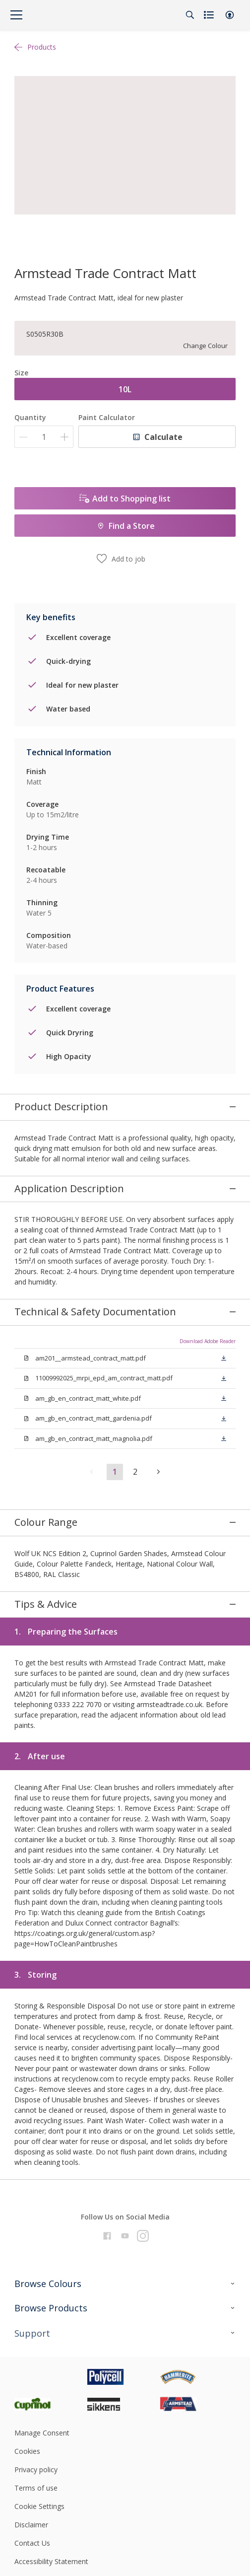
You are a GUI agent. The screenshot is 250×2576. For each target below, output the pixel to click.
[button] (230, 15)
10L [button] (125, 389)
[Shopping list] (210, 15)
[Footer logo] (50, 2271)
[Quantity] (43, 437)
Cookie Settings (39, 2401)
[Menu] (16, 15)
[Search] (190, 15)
